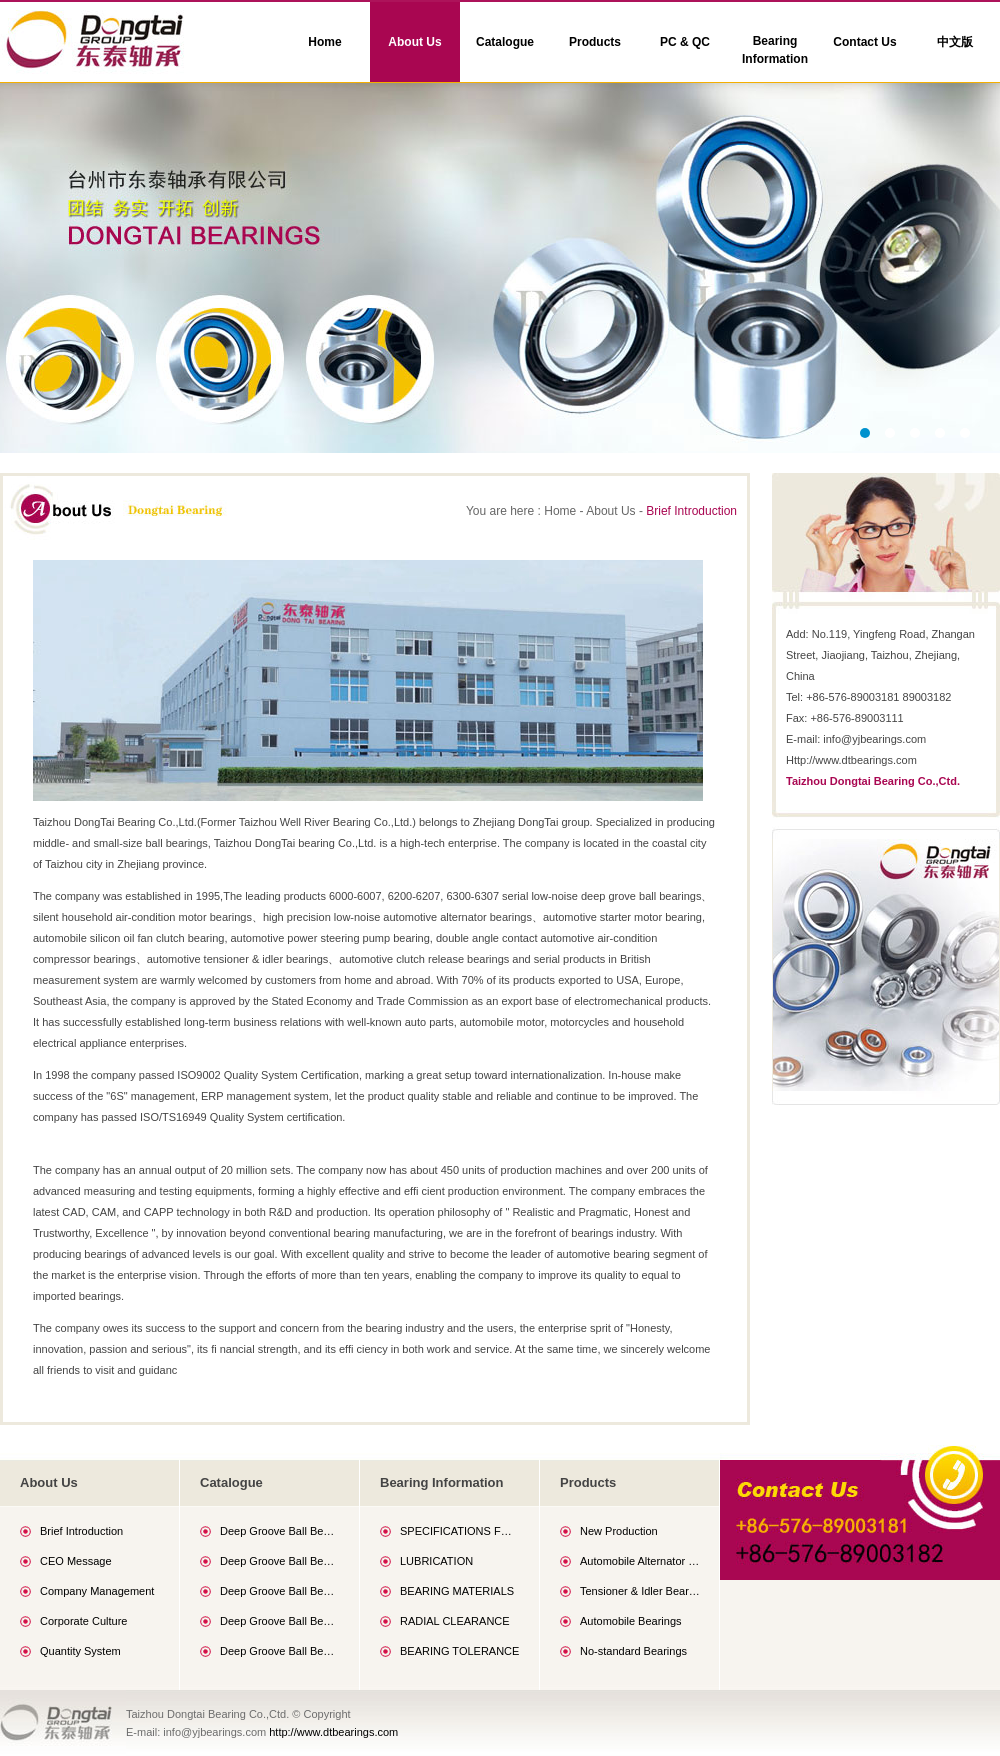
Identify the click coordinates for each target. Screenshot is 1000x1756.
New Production (619, 1531)
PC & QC (685, 42)
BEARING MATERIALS (457, 1591)
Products (595, 42)
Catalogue (505, 42)
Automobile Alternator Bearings (640, 1561)
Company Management (97, 1591)
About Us (414, 42)
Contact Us (864, 42)
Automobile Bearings (631, 1621)
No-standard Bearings (633, 1651)
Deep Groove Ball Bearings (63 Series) (280, 1651)
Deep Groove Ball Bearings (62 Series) (280, 1621)
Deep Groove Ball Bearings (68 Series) (280, 1531)
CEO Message (76, 1561)
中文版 (955, 42)
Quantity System (80, 1651)
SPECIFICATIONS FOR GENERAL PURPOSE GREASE (460, 1531)
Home (324, 42)
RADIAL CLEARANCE (455, 1621)
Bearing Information (775, 50)
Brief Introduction (691, 511)
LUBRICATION (436, 1561)
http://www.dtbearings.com (333, 1732)
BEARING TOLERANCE (459, 1651)
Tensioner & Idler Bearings (640, 1591)
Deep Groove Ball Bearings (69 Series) (280, 1561)
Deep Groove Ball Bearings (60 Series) (280, 1591)
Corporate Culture (83, 1621)
